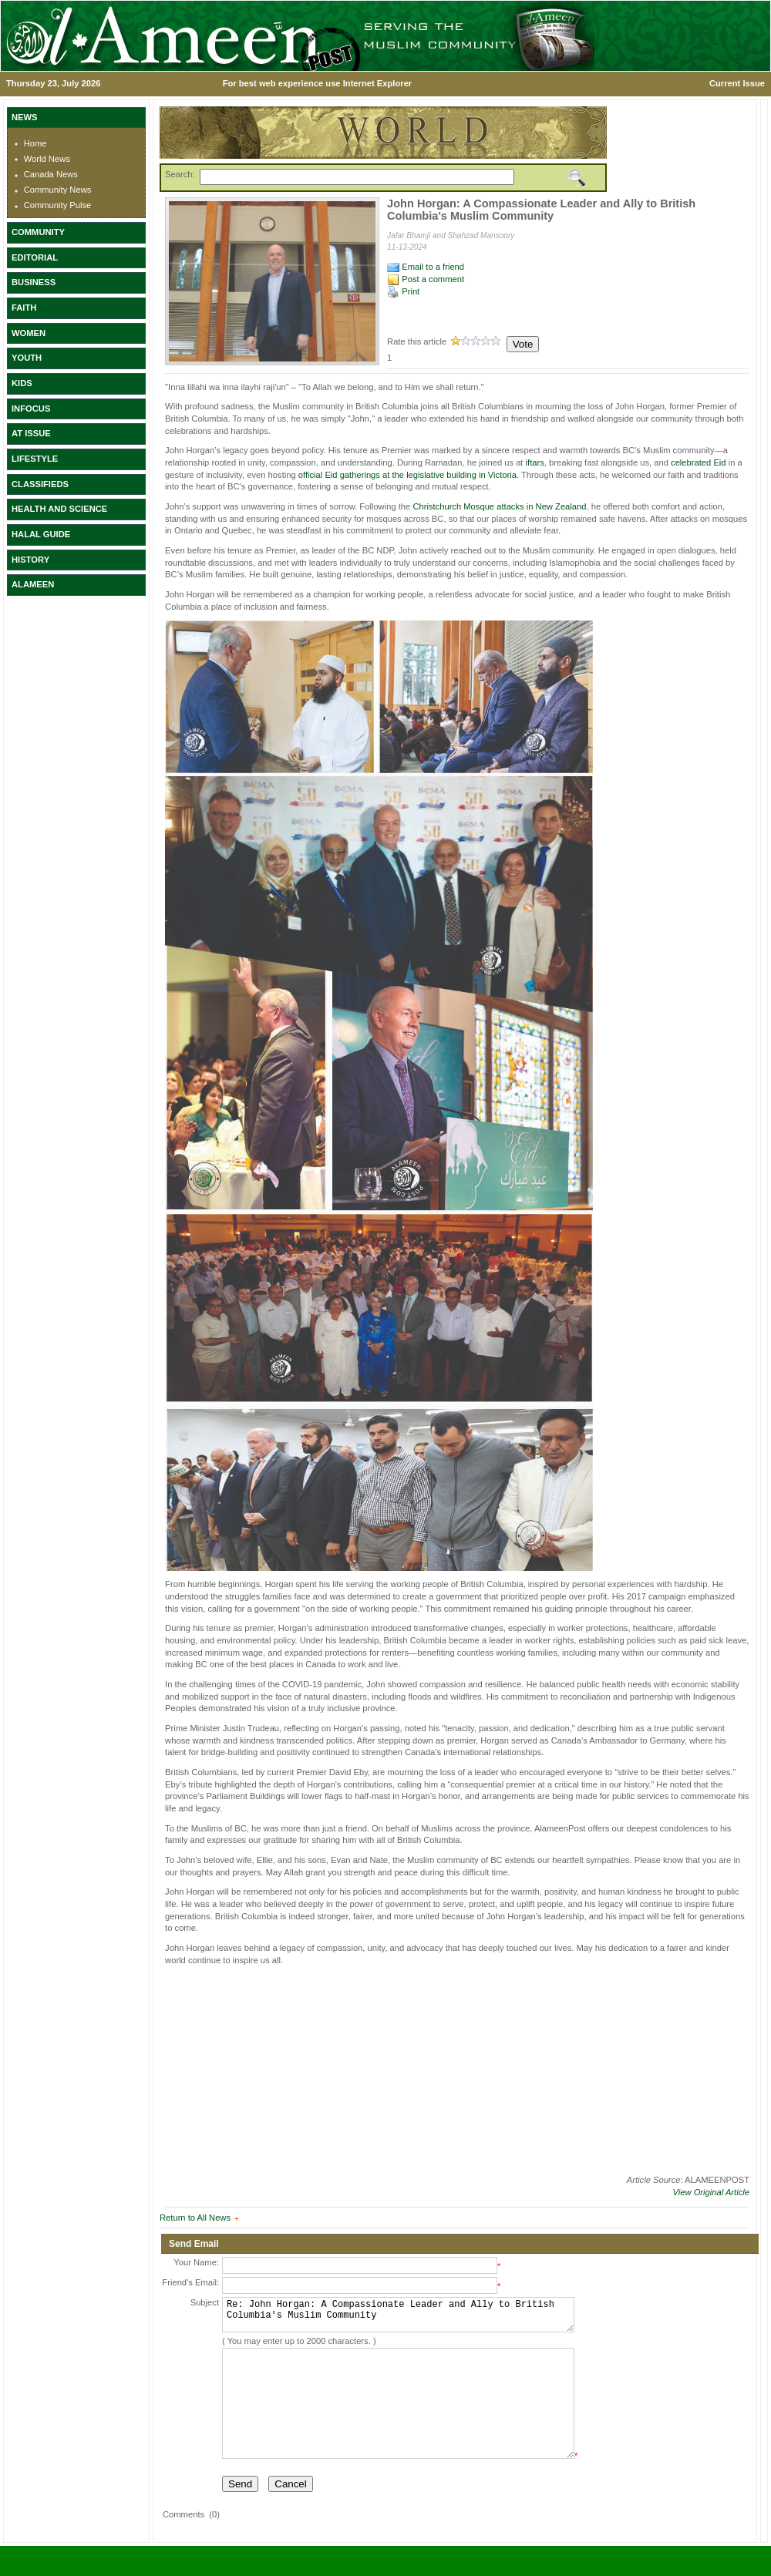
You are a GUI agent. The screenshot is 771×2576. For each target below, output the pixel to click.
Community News (58, 189)
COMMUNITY (38, 232)
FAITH (24, 307)
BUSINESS (34, 282)
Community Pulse (58, 205)
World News (47, 158)
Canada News (51, 174)
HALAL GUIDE (41, 534)
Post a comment (425, 279)
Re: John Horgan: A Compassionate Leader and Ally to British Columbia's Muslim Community (398, 2318)
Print (403, 291)
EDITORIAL (35, 257)
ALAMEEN (33, 584)
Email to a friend (425, 266)
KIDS (22, 383)
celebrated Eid (698, 462)
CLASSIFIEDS (40, 484)
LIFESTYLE (35, 458)
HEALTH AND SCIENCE (59, 508)
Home (35, 143)
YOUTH (27, 357)
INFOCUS (31, 408)
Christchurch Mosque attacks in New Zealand (499, 506)
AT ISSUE (31, 433)
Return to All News (195, 2217)
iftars (535, 462)
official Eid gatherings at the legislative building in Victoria (407, 474)
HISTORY (30, 559)
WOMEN (28, 333)
